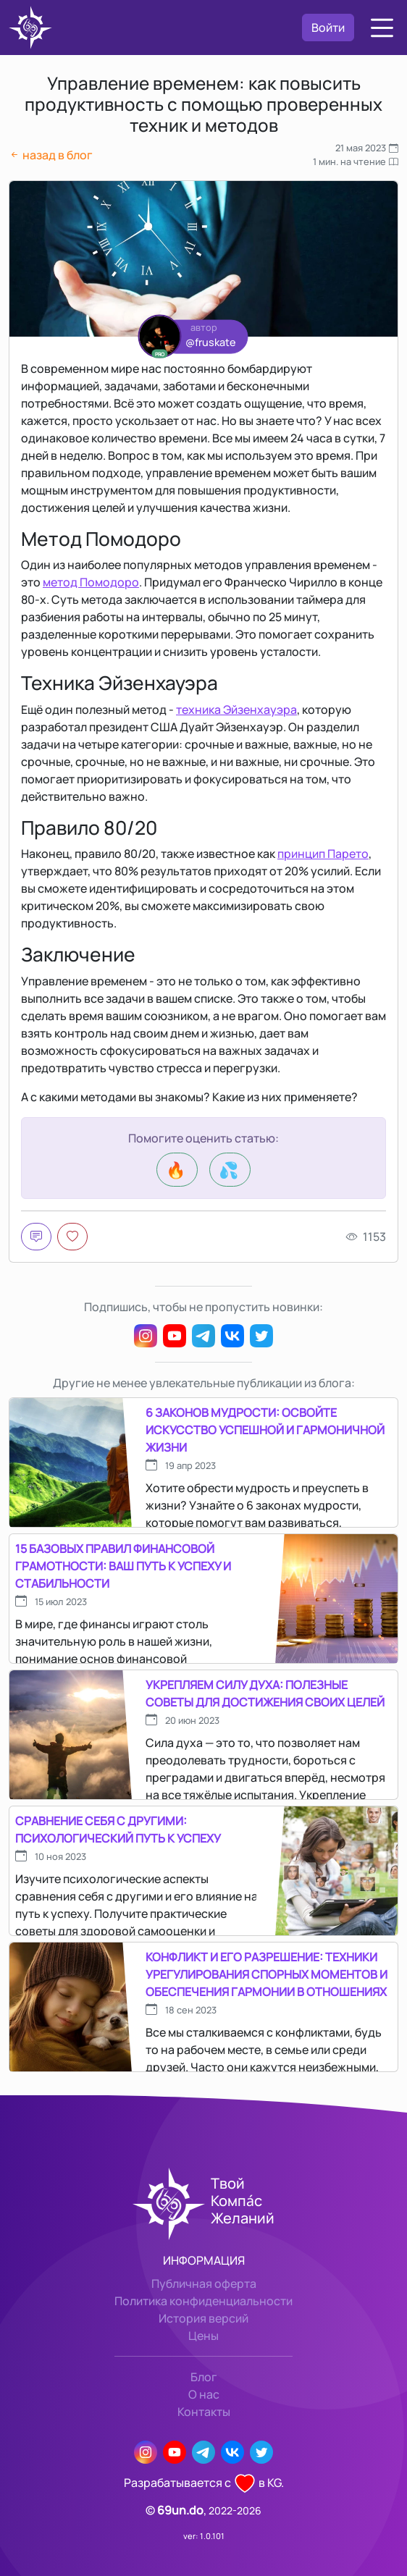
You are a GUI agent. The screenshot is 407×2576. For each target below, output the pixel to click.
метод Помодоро (91, 582)
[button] (382, 28)
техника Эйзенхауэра (236, 709)
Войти (328, 27)
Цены (203, 2336)
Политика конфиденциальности (203, 2301)
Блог (203, 2377)
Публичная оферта (203, 2283)
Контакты (203, 2412)
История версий (203, 2318)
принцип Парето (323, 854)
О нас (203, 2394)
